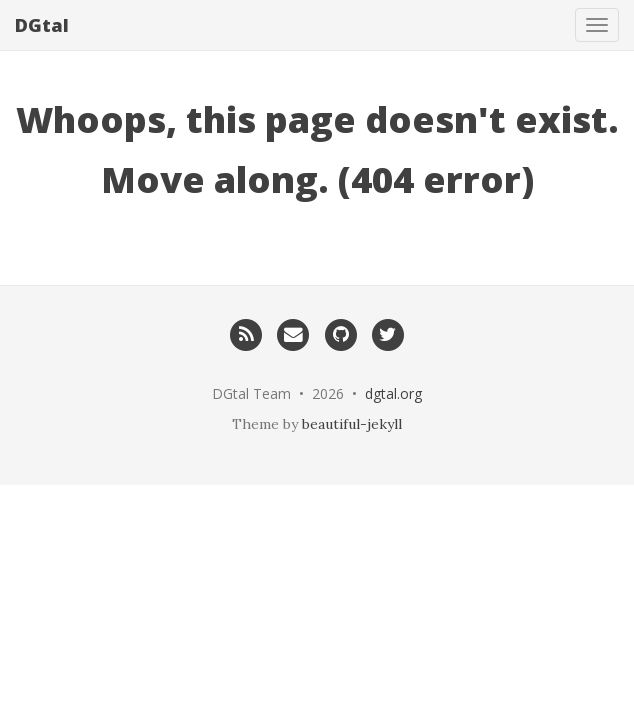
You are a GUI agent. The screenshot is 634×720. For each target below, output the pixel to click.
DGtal (42, 25)
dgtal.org (393, 393)
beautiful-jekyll (352, 424)
